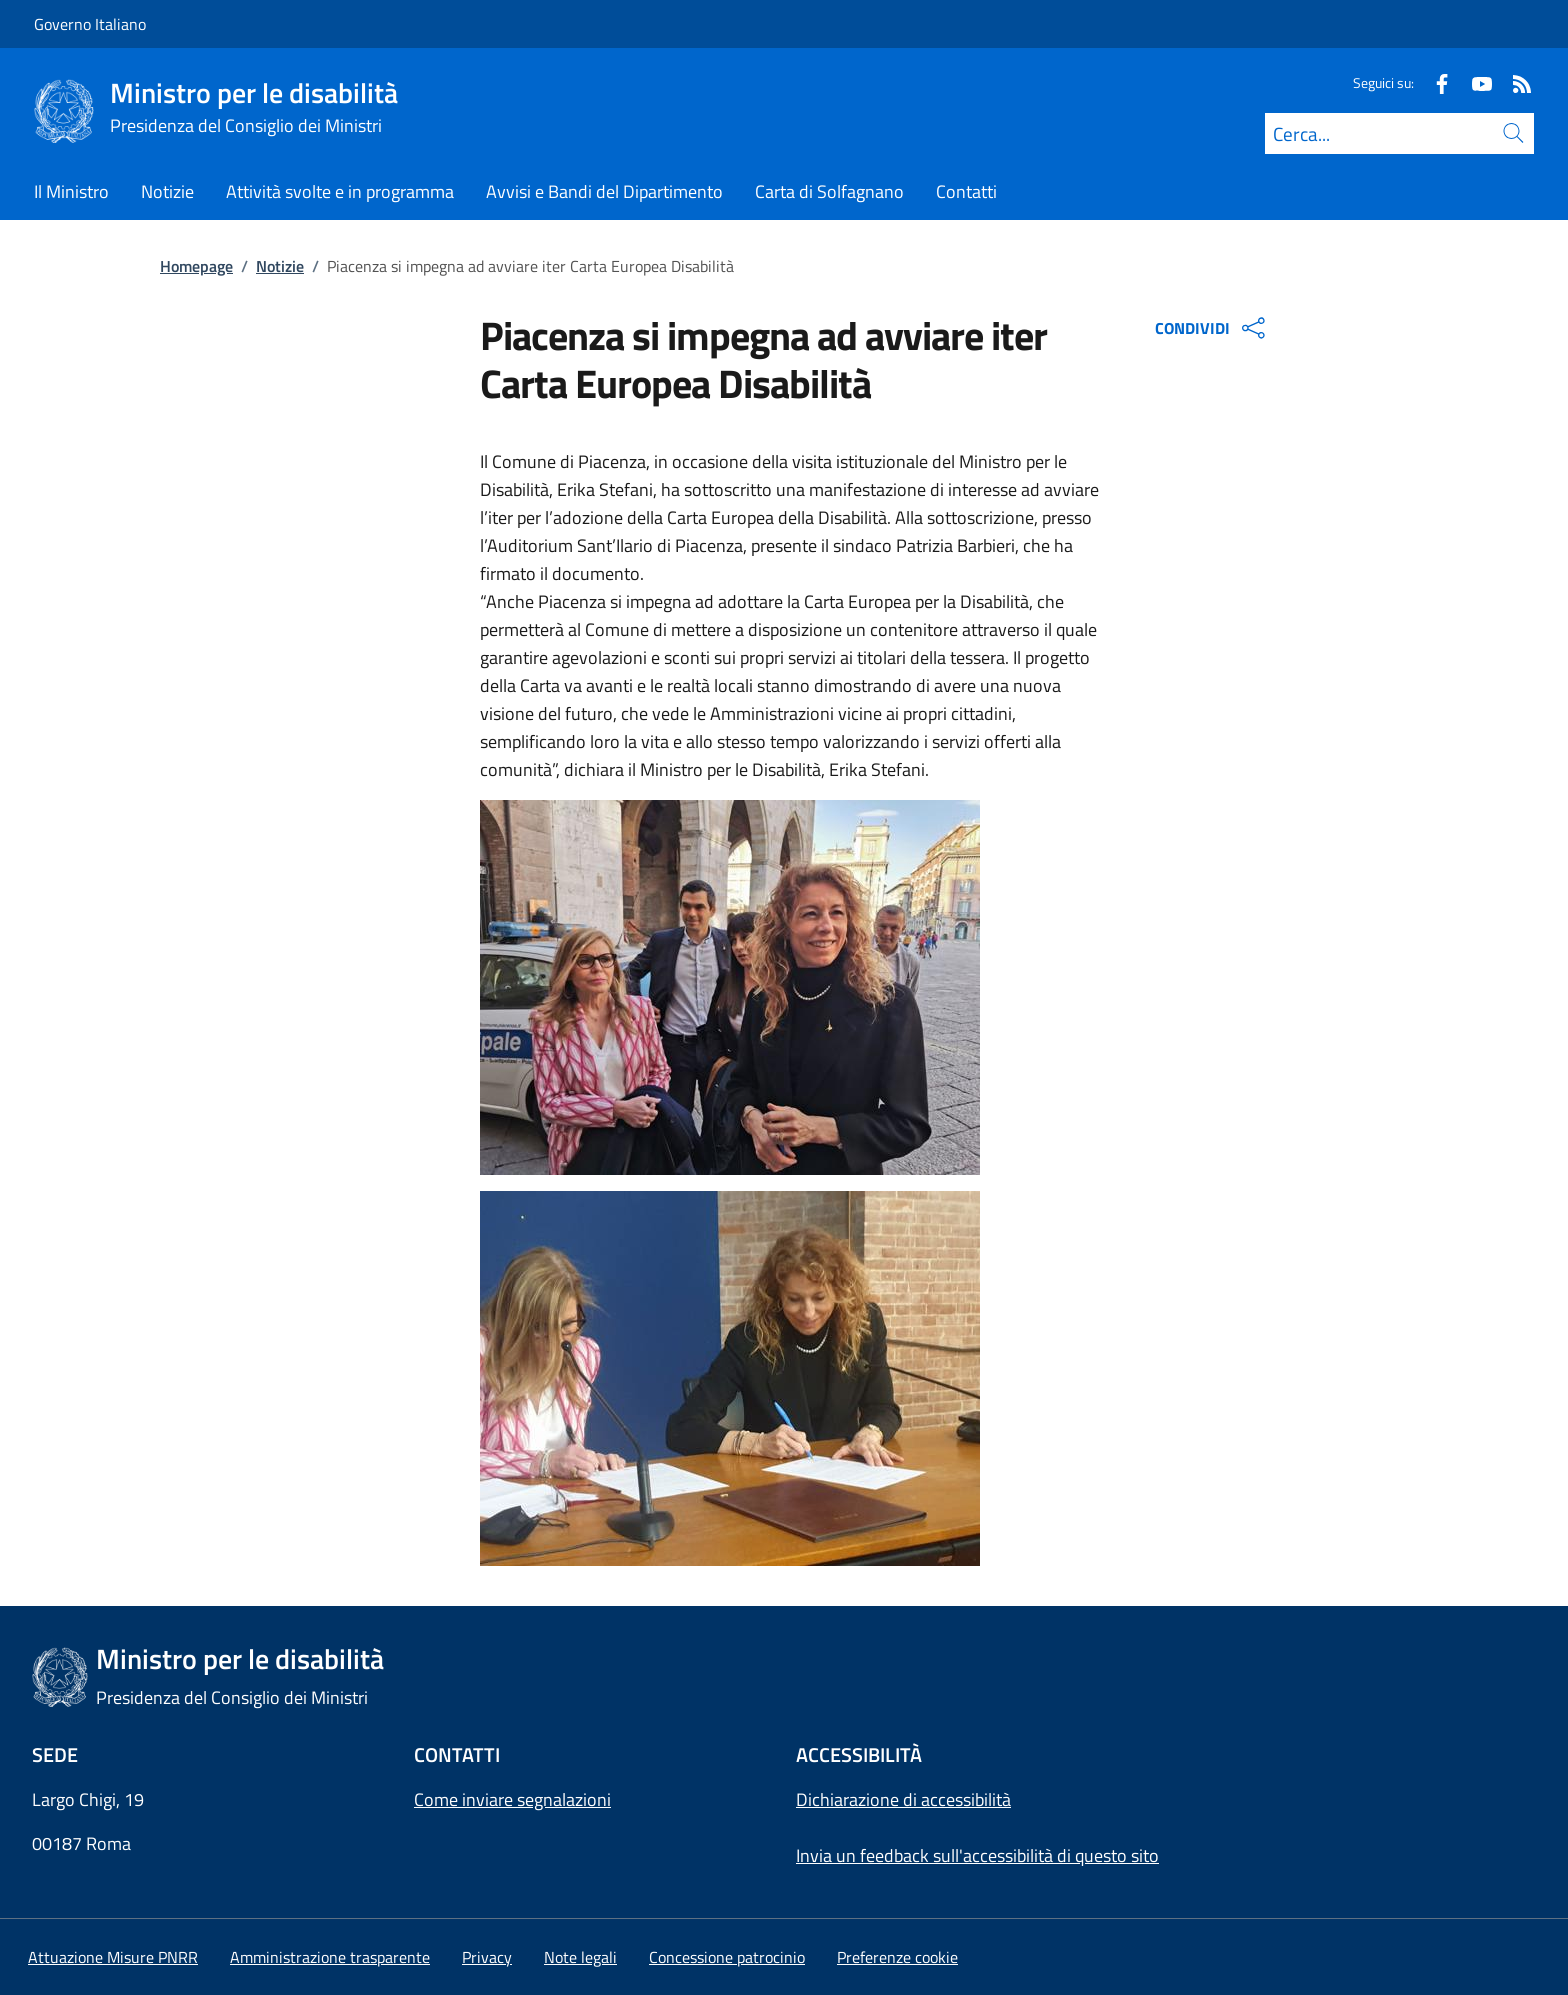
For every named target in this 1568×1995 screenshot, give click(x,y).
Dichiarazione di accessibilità (903, 1799)
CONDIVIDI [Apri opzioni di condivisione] (1212, 328)
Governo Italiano (90, 24)
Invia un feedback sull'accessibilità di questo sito (977, 1855)
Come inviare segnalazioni (512, 1799)
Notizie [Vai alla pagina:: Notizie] (280, 266)
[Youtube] (1474, 82)
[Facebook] (1434, 82)
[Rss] (1514, 82)
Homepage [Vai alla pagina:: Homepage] (196, 266)
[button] (897, 1957)
